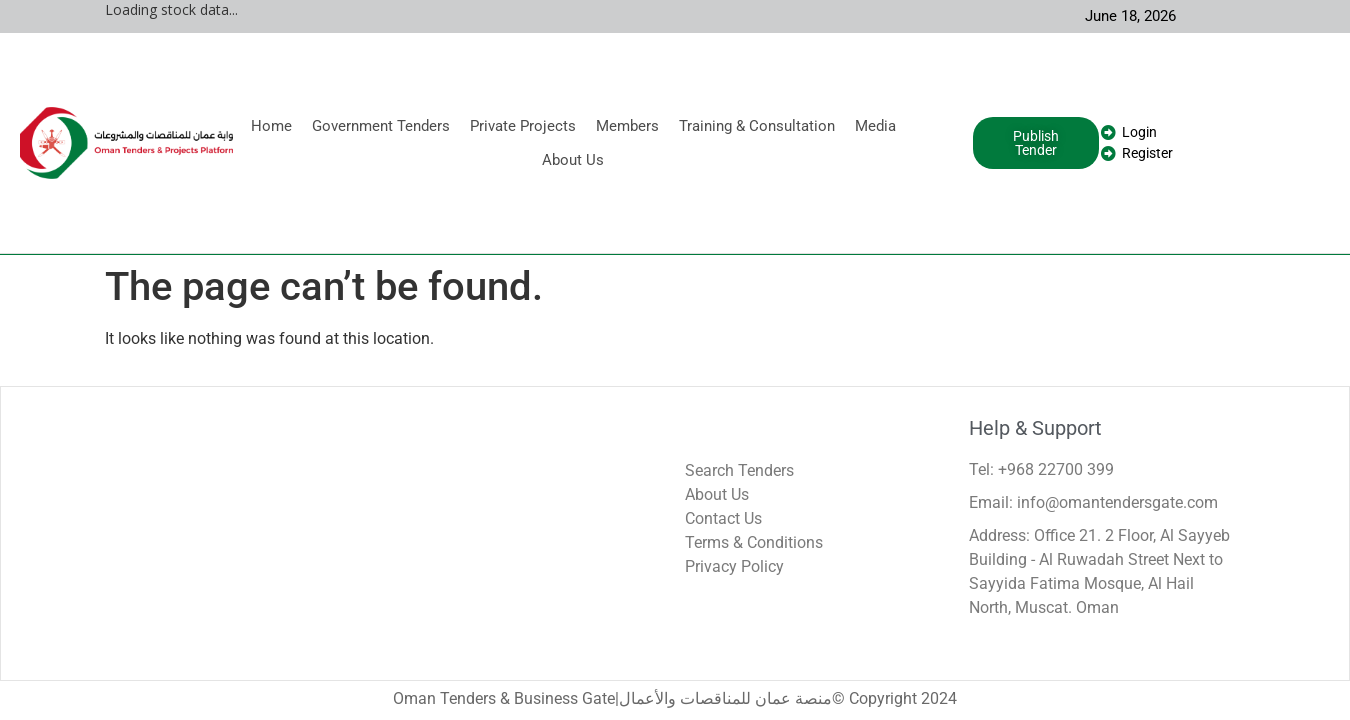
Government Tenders (381, 126)
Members (627, 126)
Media (875, 126)
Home (271, 126)
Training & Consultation (757, 126)
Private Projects (523, 126)
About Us (573, 160)
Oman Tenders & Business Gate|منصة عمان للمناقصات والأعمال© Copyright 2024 (675, 698)
